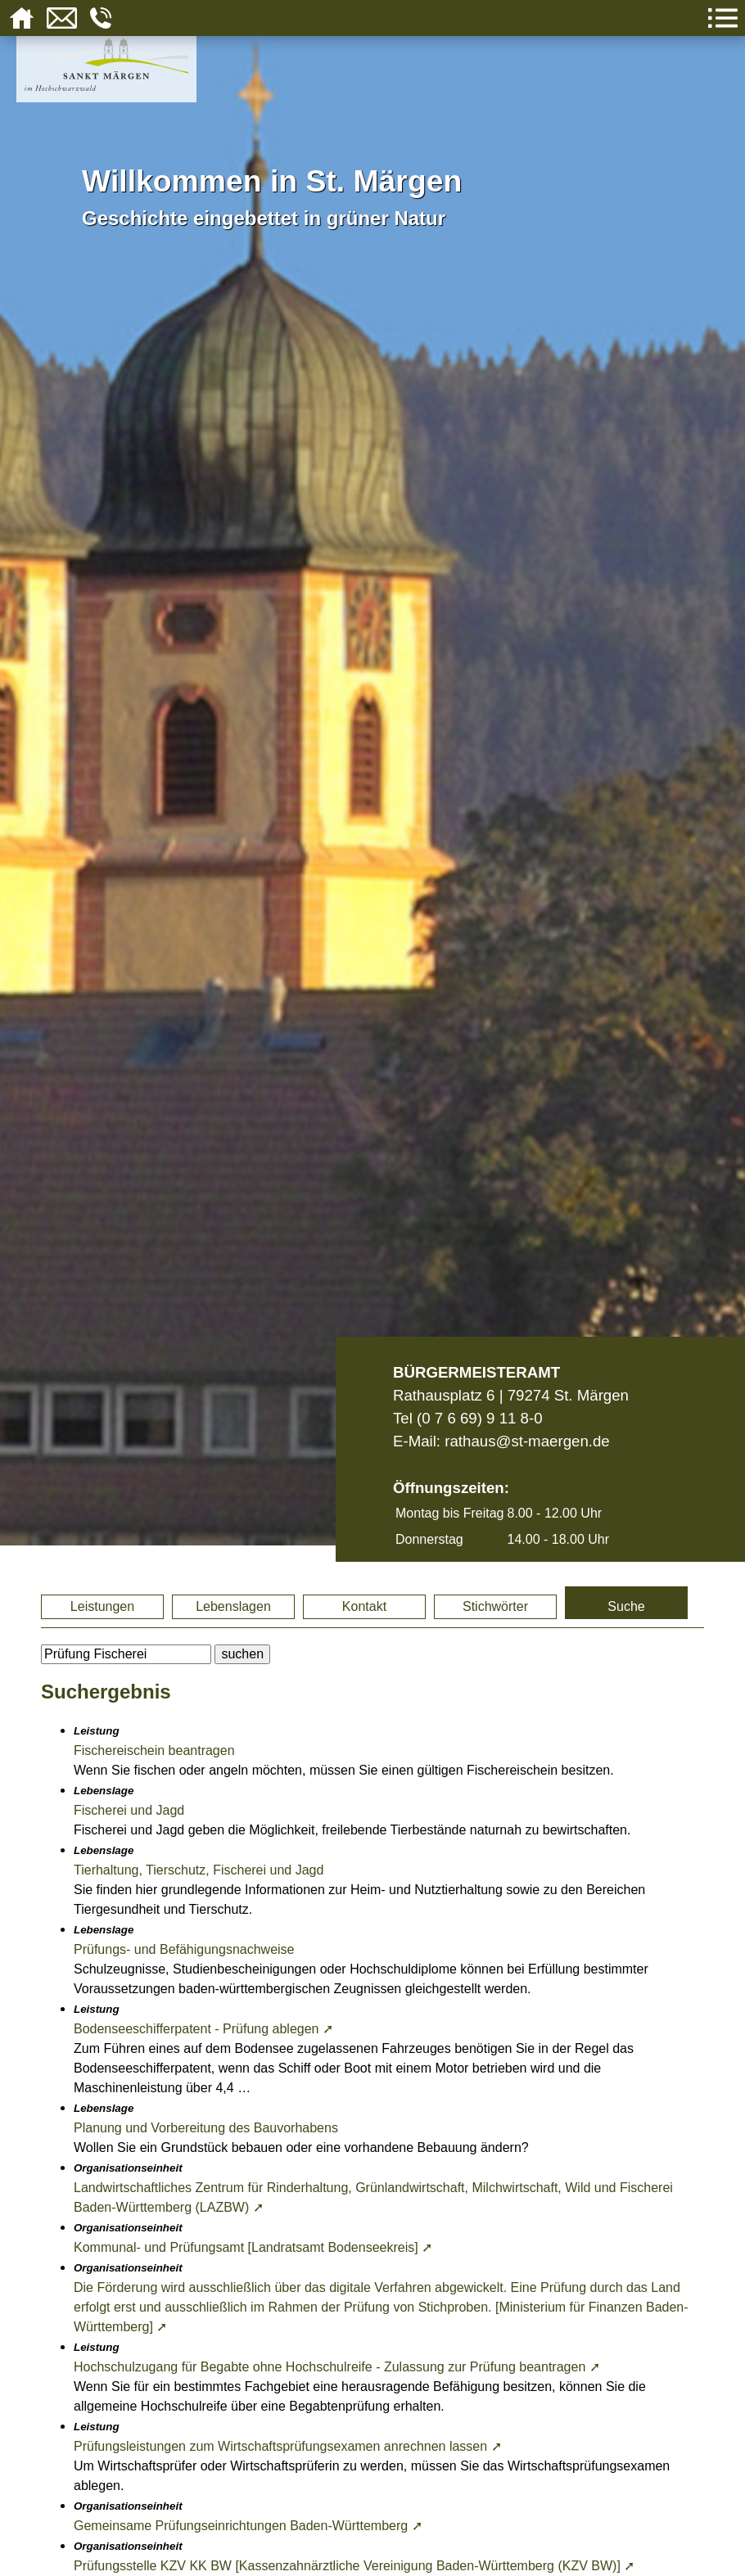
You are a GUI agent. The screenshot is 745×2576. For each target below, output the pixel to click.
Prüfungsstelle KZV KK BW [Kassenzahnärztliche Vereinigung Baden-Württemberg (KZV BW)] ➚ (354, 2566)
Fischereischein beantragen (154, 1750)
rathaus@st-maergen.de (527, 1441)
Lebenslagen (233, 1606)
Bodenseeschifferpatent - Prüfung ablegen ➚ (203, 2029)
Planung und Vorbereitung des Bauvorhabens (206, 2128)
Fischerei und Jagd (129, 1810)
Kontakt (364, 1606)
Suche (625, 1606)
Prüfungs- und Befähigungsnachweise (184, 1949)
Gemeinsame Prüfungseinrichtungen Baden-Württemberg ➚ (248, 2526)
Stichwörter (495, 1606)
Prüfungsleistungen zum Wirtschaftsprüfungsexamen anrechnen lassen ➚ (288, 2446)
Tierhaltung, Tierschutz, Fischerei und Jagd (198, 1870)
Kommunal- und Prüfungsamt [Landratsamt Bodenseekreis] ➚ (253, 2247)
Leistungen (102, 1606)
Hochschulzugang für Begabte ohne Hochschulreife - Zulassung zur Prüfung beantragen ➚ (337, 2367)
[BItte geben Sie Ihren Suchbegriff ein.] (126, 1654)
